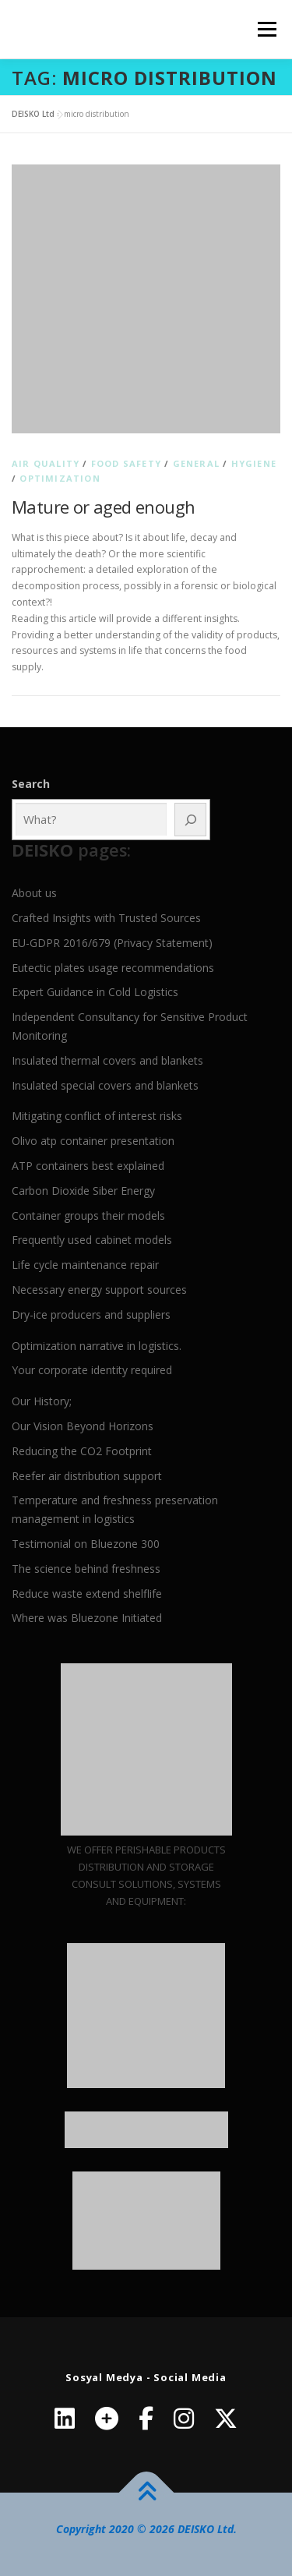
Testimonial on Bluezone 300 (86, 1543)
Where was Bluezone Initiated (87, 1617)
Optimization (59, 478)
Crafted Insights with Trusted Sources (106, 917)
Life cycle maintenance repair (85, 1264)
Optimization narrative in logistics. (96, 1345)
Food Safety (126, 463)
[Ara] (190, 819)
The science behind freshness (86, 1568)
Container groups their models (88, 1215)
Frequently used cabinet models (92, 1239)
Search (31, 783)
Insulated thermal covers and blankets (107, 1060)
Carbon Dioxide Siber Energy (83, 1190)
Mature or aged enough (103, 506)
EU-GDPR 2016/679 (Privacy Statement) (112, 942)
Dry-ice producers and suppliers (91, 1314)
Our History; (42, 1401)
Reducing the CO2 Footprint (82, 1450)
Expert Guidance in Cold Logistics (95, 991)
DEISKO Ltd (33, 113)
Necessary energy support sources (99, 1289)
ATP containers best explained (88, 1165)
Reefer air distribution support (87, 1475)
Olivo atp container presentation (93, 1140)
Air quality (45, 463)
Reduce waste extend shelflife (87, 1593)
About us (34, 892)
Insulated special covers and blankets (105, 1085)
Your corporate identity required (92, 1369)
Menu (266, 29)
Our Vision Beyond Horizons (82, 1426)
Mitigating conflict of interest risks (97, 1115)
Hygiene (253, 463)
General (196, 463)
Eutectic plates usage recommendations (113, 967)
